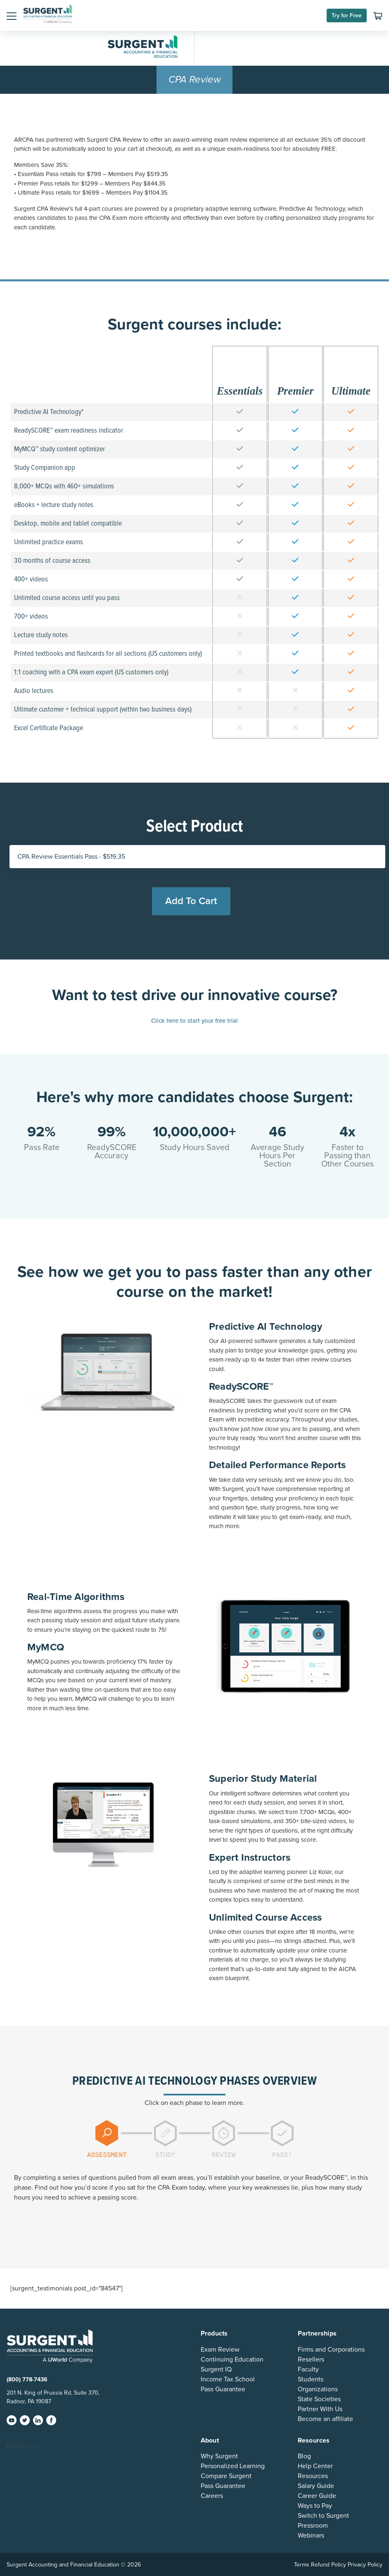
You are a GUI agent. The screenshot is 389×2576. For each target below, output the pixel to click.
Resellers (311, 2359)
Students (310, 2379)
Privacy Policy (365, 2564)
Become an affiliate (325, 2419)
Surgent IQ (216, 2369)
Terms (301, 2564)
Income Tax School (228, 2379)
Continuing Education (232, 2359)
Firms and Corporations (331, 2349)
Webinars (311, 2535)
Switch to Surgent (323, 2516)
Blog (304, 2456)
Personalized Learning (233, 2466)
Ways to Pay (315, 2506)
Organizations (318, 2389)
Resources (313, 2476)
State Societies (319, 2399)
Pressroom (313, 2525)
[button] (12, 16)
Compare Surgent (226, 2476)
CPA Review (194, 80)
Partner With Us (320, 2409)
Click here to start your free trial (194, 1020)
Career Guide (317, 2496)
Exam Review (220, 2349)
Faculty (308, 2369)
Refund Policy (328, 2564)
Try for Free (347, 15)
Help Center (315, 2466)
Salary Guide (316, 2486)
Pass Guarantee (223, 2389)
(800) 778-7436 (27, 2379)
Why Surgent (219, 2456)
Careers (212, 2496)
